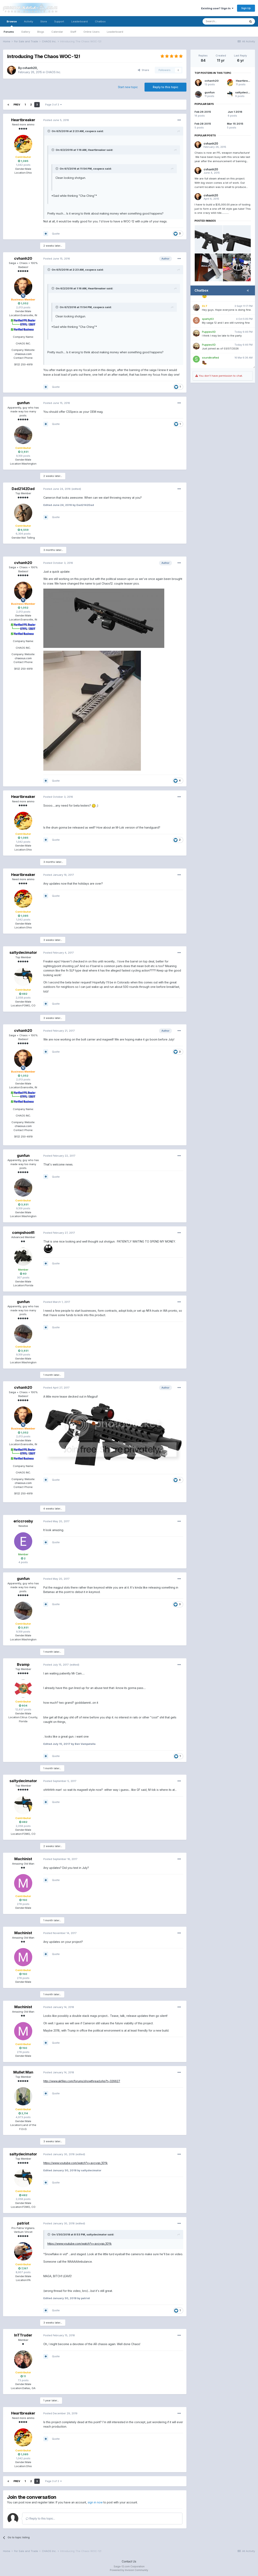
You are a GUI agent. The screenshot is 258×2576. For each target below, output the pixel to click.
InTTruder (23, 2335)
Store (43, 21)
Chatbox (100, 21)
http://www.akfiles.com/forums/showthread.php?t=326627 (81, 2081)
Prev (17, 104)
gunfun (23, 403)
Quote (56, 233)
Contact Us (129, 2561)
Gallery (25, 31)
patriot (23, 2223)
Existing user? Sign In (217, 8)
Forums (9, 31)
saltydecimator (23, 952)
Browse (12, 23)
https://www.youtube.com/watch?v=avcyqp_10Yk (75, 2163)
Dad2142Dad (23, 489)
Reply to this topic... (40, 2518)
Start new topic (128, 87)
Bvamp (23, 1664)
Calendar (57, 31)
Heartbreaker (23, 120)
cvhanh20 (29, 68)
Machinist (23, 1859)
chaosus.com (23, 353)
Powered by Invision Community (129, 2570)
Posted (56, 120)
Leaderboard (115, 31)
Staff (73, 31)
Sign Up (246, 8)
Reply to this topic (165, 87)
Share (143, 70)
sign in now (95, 2502)
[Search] (224, 21)
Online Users (91, 31)
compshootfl (23, 1232)
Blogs (40, 31)
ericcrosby (23, 1521)
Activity (28, 21)
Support (59, 21)
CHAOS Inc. (53, 72)
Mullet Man (23, 2072)
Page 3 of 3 (53, 104)
